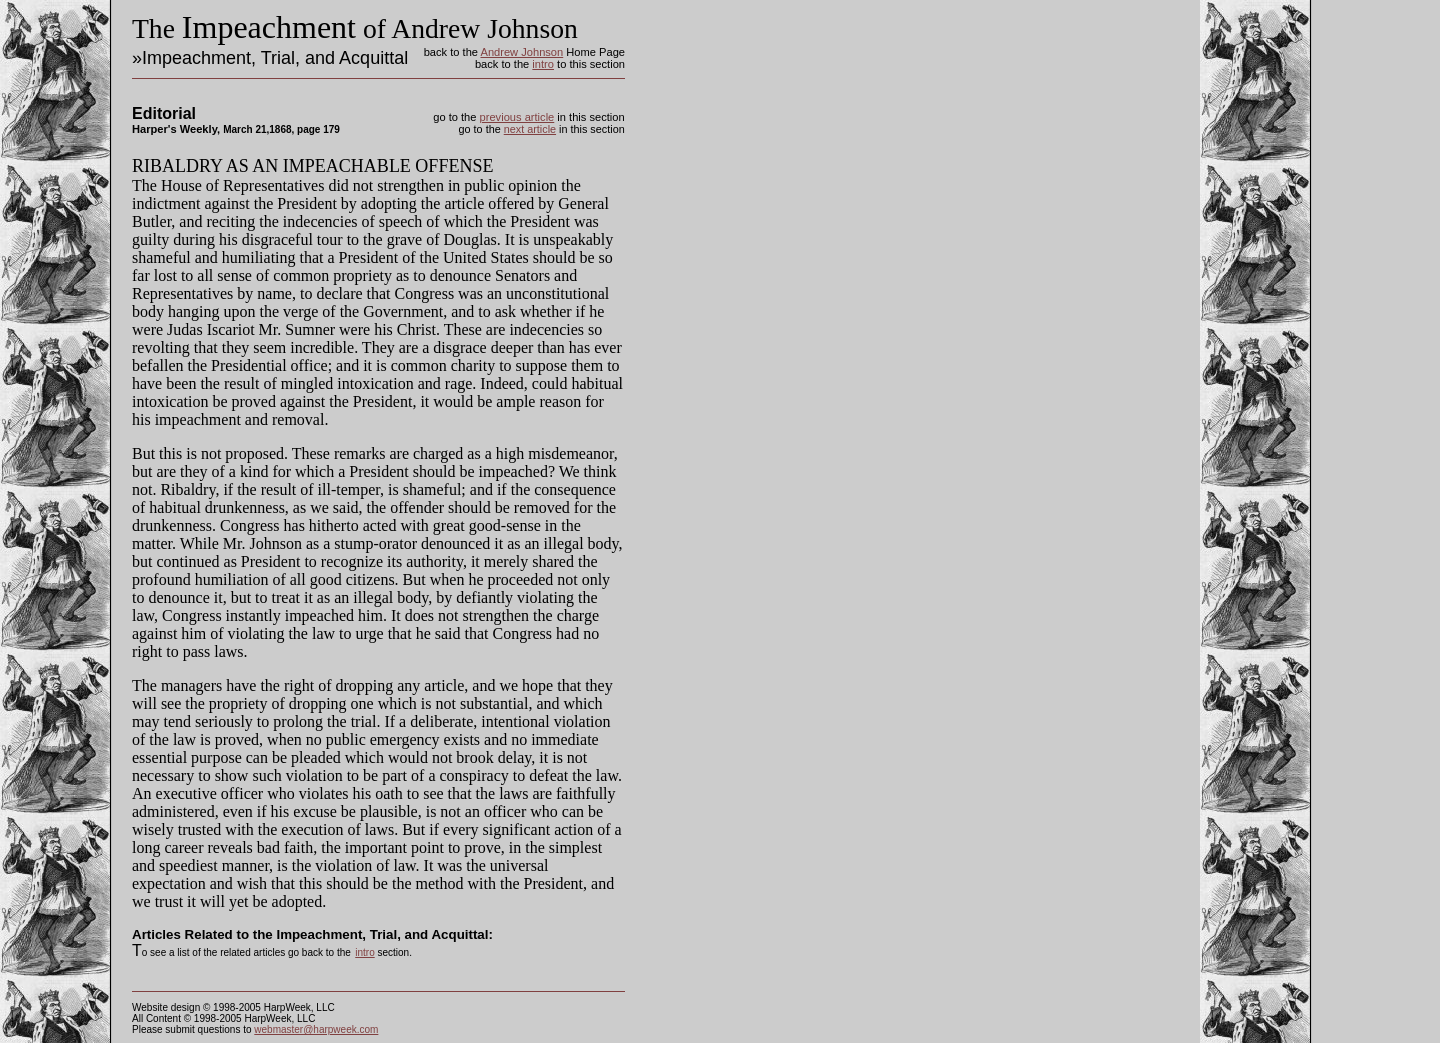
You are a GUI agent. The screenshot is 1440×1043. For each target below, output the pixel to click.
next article (530, 129)
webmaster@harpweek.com (316, 1029)
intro (543, 64)
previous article (517, 117)
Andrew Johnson (521, 52)
